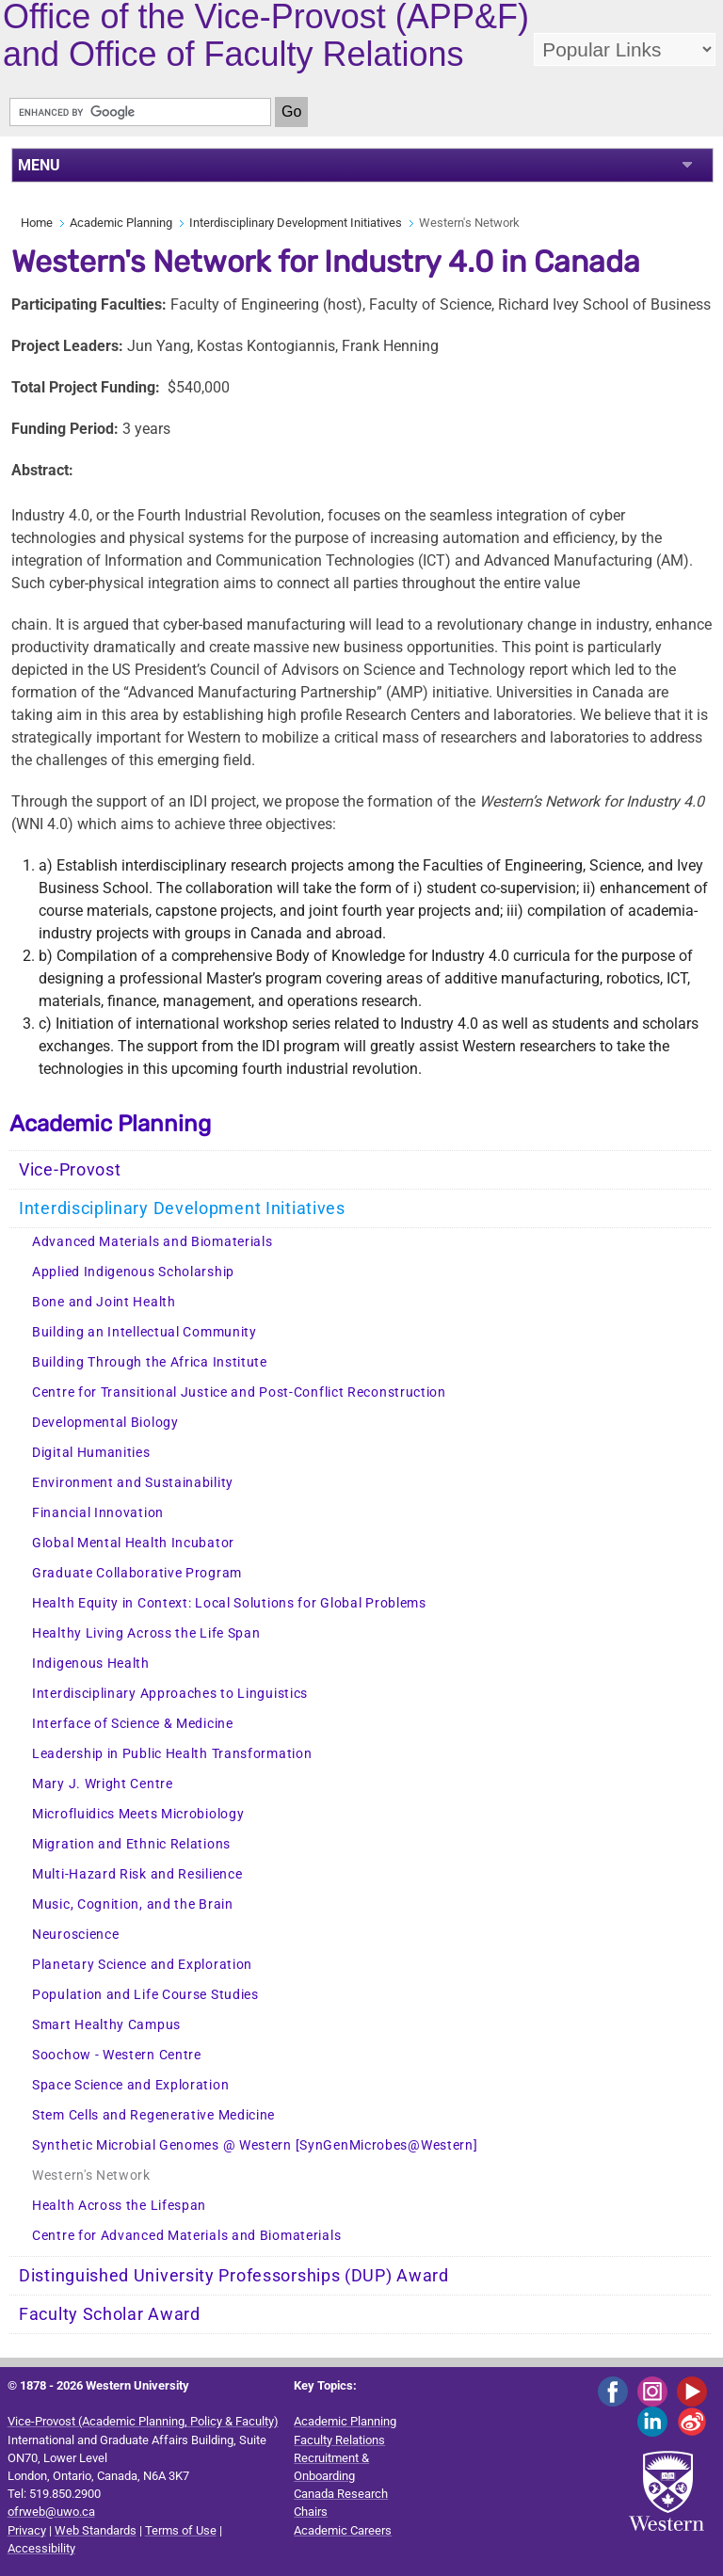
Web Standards (96, 2530)
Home (37, 223)
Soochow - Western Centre (116, 2055)
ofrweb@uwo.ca (51, 2511)
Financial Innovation (98, 1513)
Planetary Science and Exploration (142, 1965)
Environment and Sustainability (132, 1483)
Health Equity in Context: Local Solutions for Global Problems (229, 1603)
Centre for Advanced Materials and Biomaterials (186, 2236)
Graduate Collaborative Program (137, 1573)
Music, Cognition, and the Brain (132, 1904)
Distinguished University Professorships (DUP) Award (234, 2275)
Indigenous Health (91, 1664)
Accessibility (41, 2548)
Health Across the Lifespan (119, 2206)
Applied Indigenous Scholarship (133, 1272)
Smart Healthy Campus (106, 2025)
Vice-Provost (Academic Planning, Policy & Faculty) (143, 2421)
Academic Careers (343, 2530)
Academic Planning (121, 223)
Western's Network (91, 2176)
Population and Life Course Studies (145, 1995)
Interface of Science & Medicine (132, 1724)
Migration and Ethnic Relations (131, 1844)
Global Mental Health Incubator (133, 1543)
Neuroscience (75, 1935)
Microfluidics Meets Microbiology (138, 1814)
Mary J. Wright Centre (102, 1784)
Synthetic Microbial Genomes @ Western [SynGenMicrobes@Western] (254, 2145)
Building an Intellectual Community (144, 1332)
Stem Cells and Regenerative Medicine (153, 2115)
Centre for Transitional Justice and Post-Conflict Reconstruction (239, 1392)
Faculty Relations (339, 2440)
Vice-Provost (69, 1169)
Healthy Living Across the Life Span (146, 1633)
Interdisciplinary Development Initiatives (295, 223)
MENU (39, 165)
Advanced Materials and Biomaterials (152, 1242)
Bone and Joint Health (104, 1302)
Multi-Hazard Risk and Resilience (137, 1874)
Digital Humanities (91, 1453)
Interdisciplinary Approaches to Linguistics (170, 1694)
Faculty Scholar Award (110, 2314)
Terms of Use (181, 2530)
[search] (140, 112)
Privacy (27, 2530)
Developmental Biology (105, 1423)
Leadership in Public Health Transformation (172, 1754)
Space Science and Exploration (130, 2085)
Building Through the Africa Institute (149, 1362)
